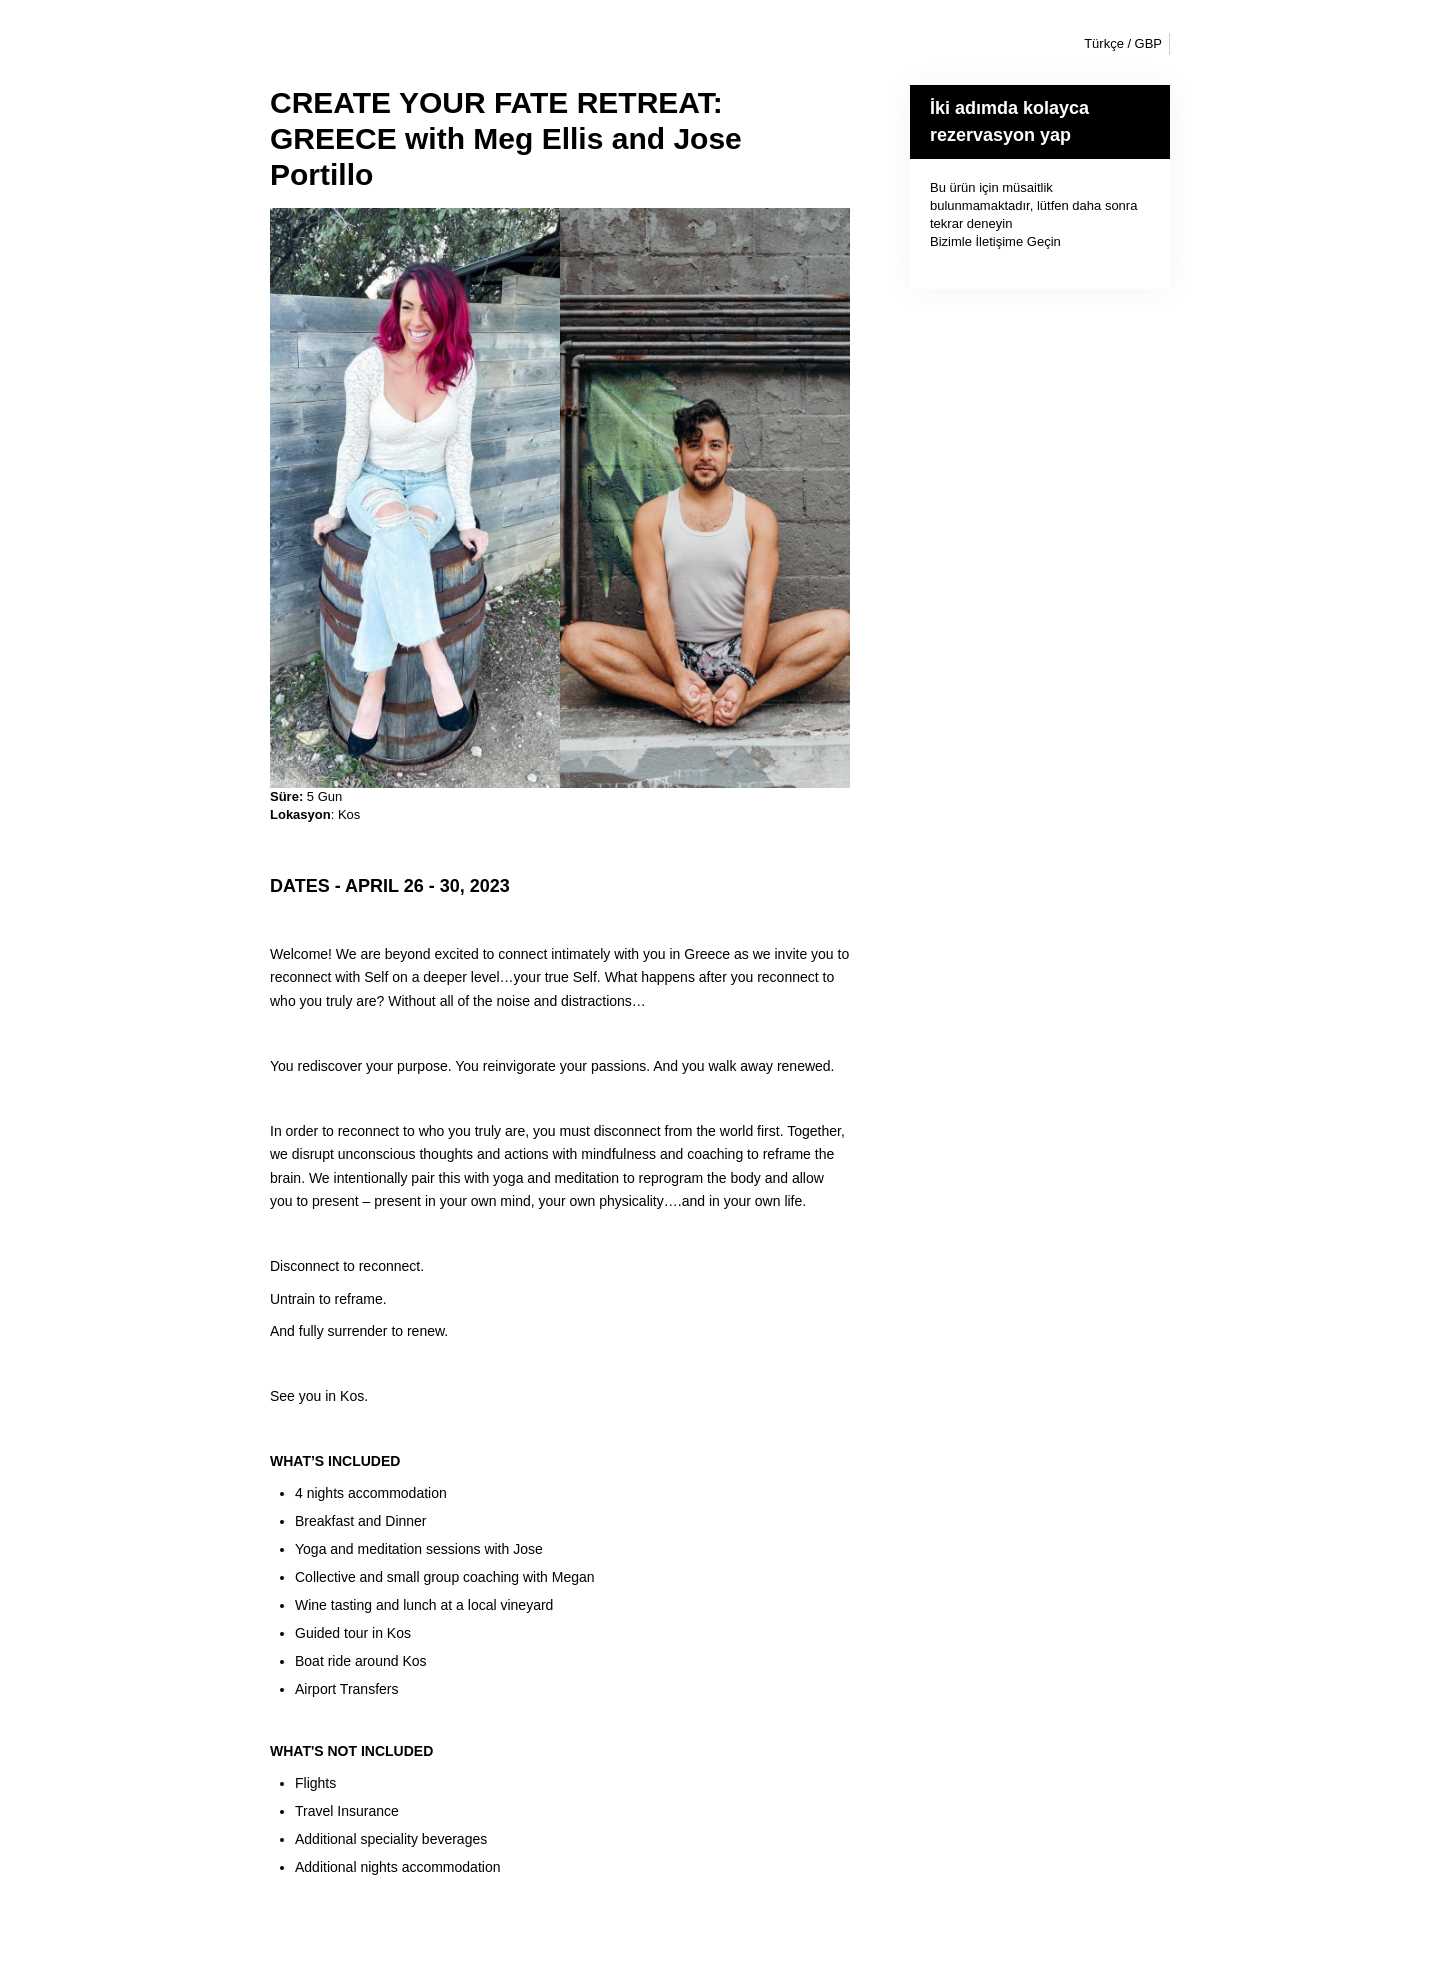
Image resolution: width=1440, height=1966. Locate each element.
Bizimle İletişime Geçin (995, 241)
